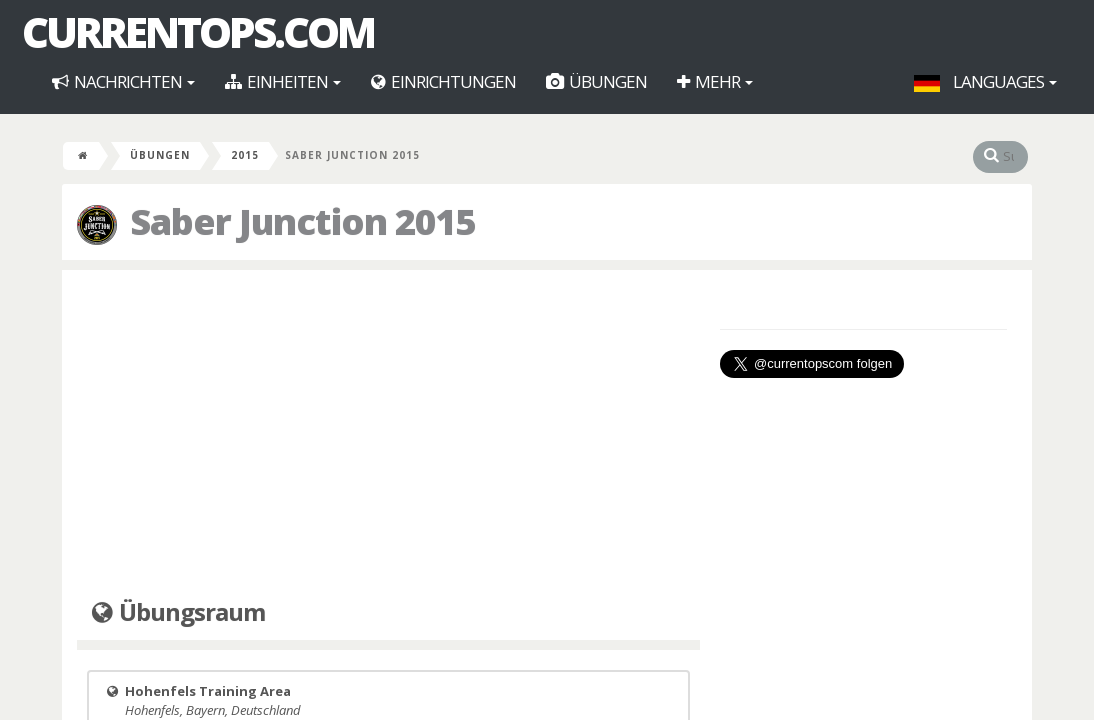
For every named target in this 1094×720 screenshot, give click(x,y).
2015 (245, 155)
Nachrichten (123, 81)
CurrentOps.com (198, 32)
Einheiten (283, 81)
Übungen (596, 81)
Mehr (715, 81)
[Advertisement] (388, 430)
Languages (985, 81)
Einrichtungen (443, 81)
